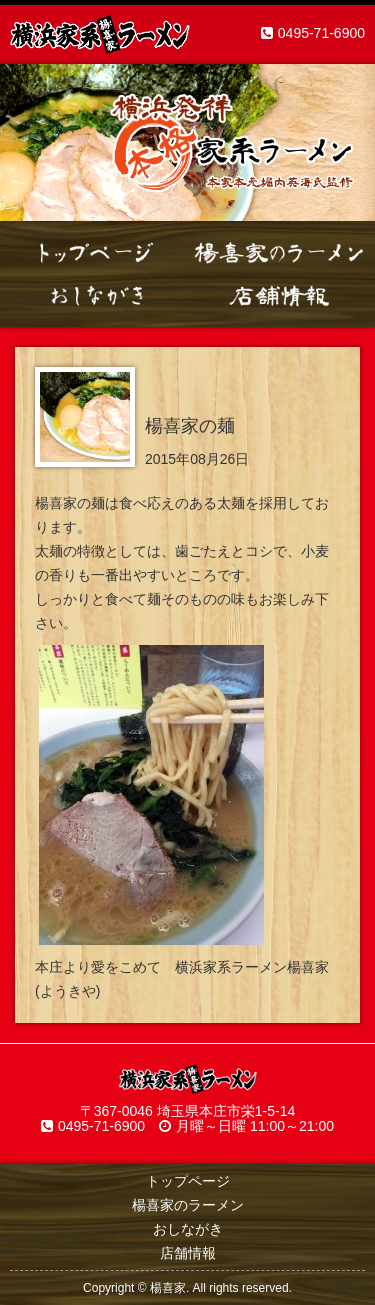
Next (349, 143)
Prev (26, 143)
